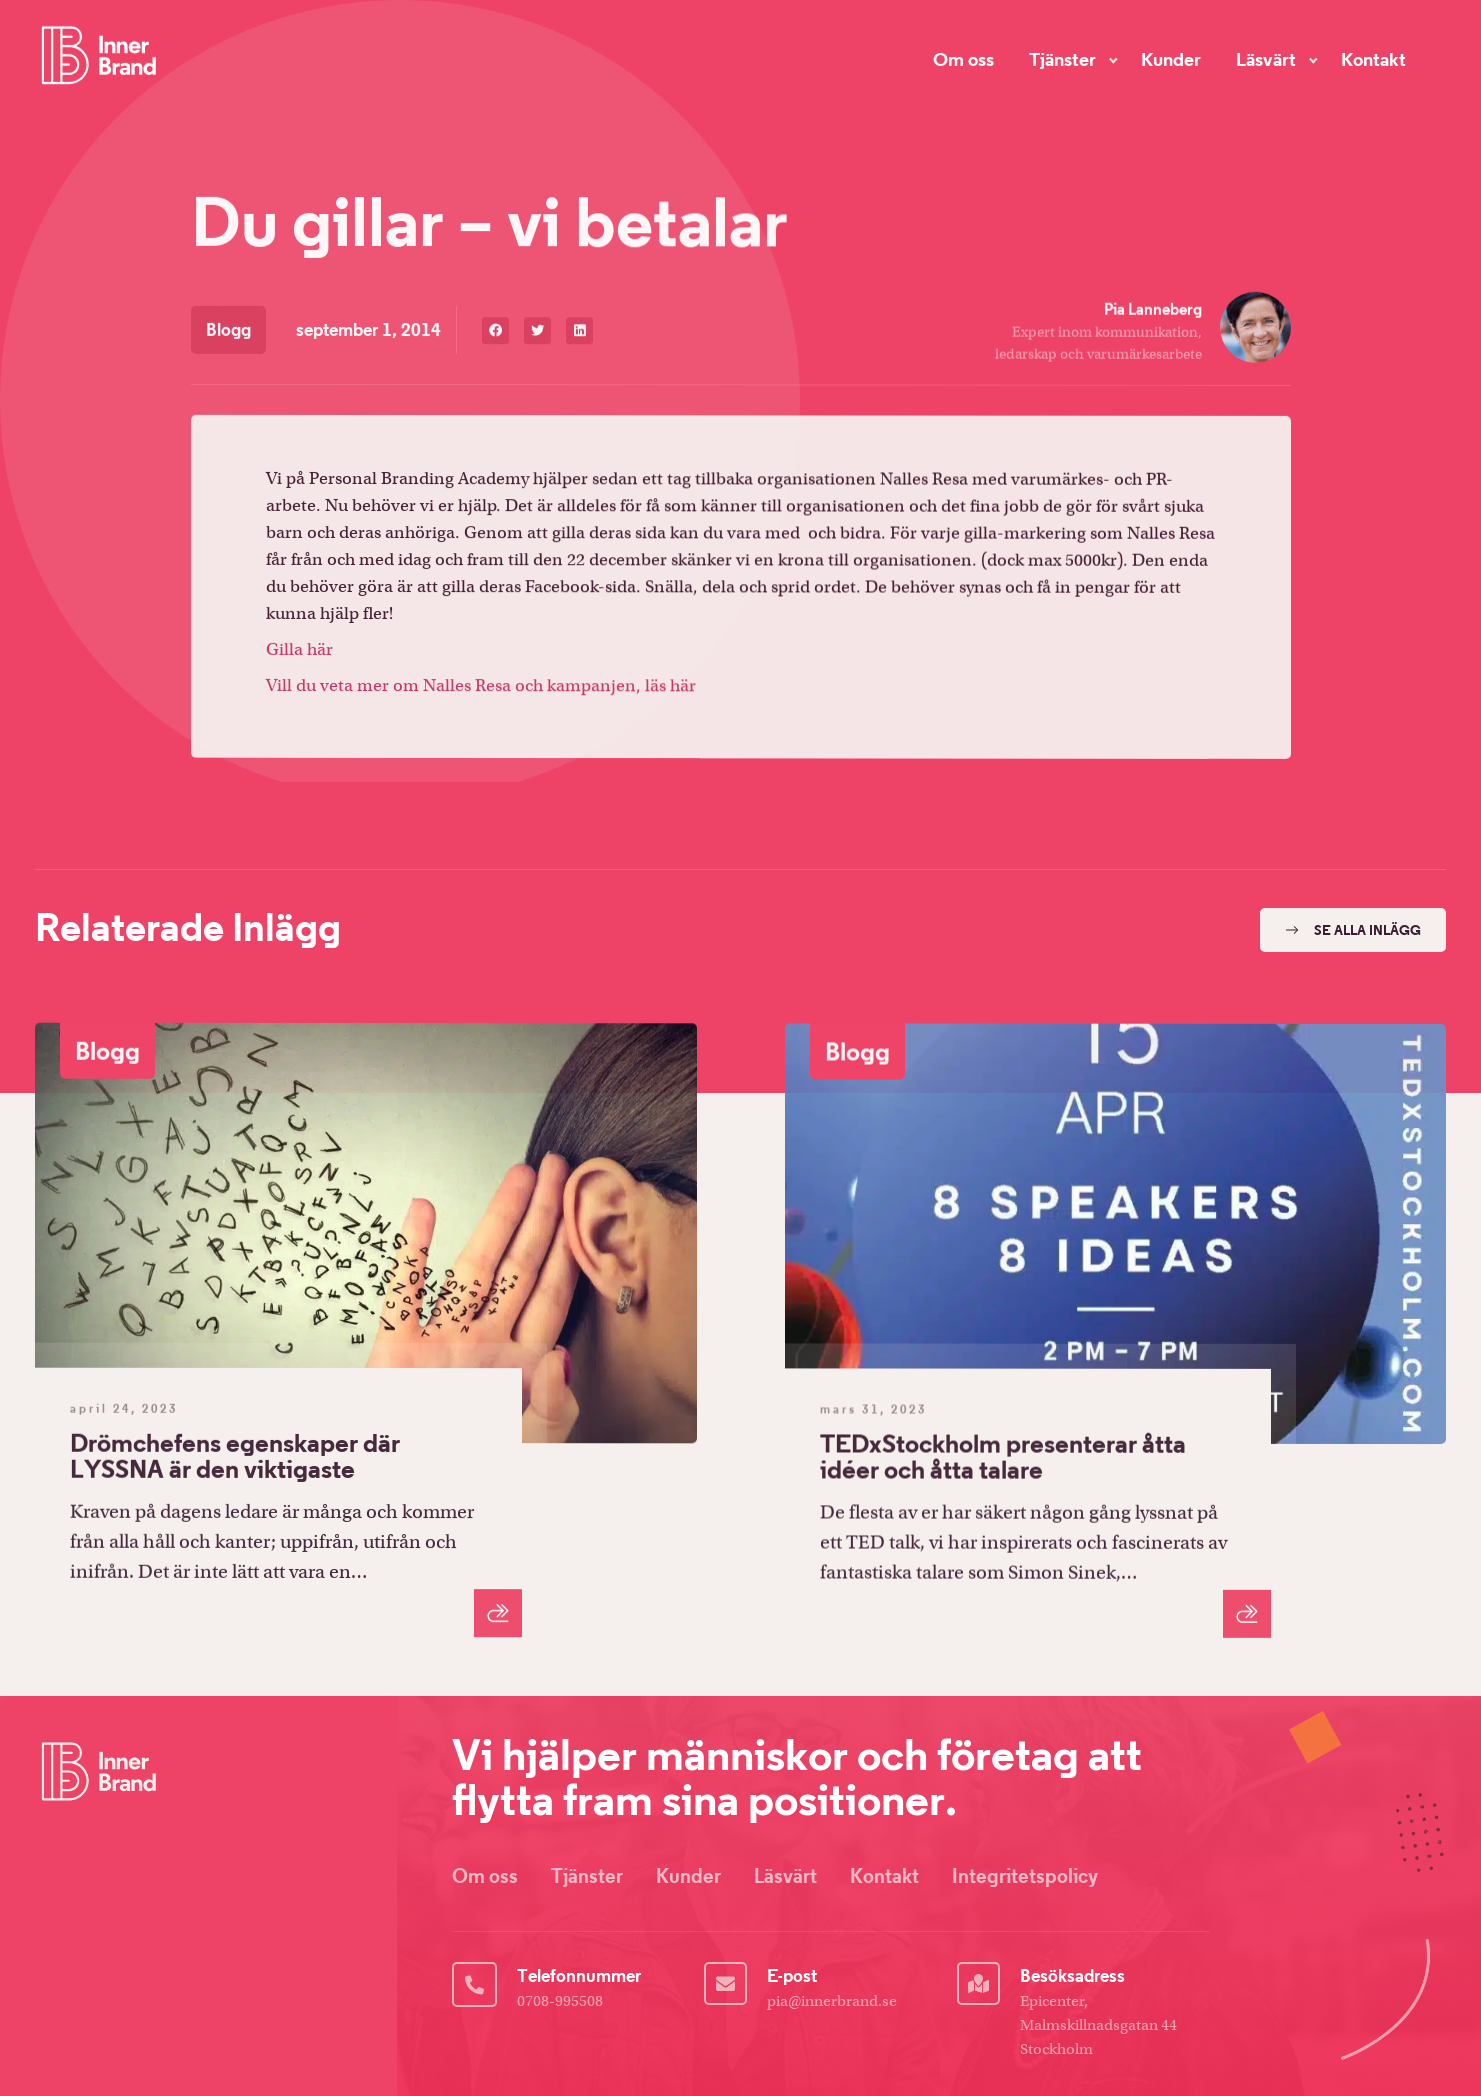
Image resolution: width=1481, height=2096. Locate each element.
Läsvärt (1266, 58)
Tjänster (1062, 58)
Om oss (963, 57)
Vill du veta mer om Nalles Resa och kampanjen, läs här (481, 691)
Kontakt (1373, 58)
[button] (495, 335)
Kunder (1171, 58)
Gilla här (299, 654)
